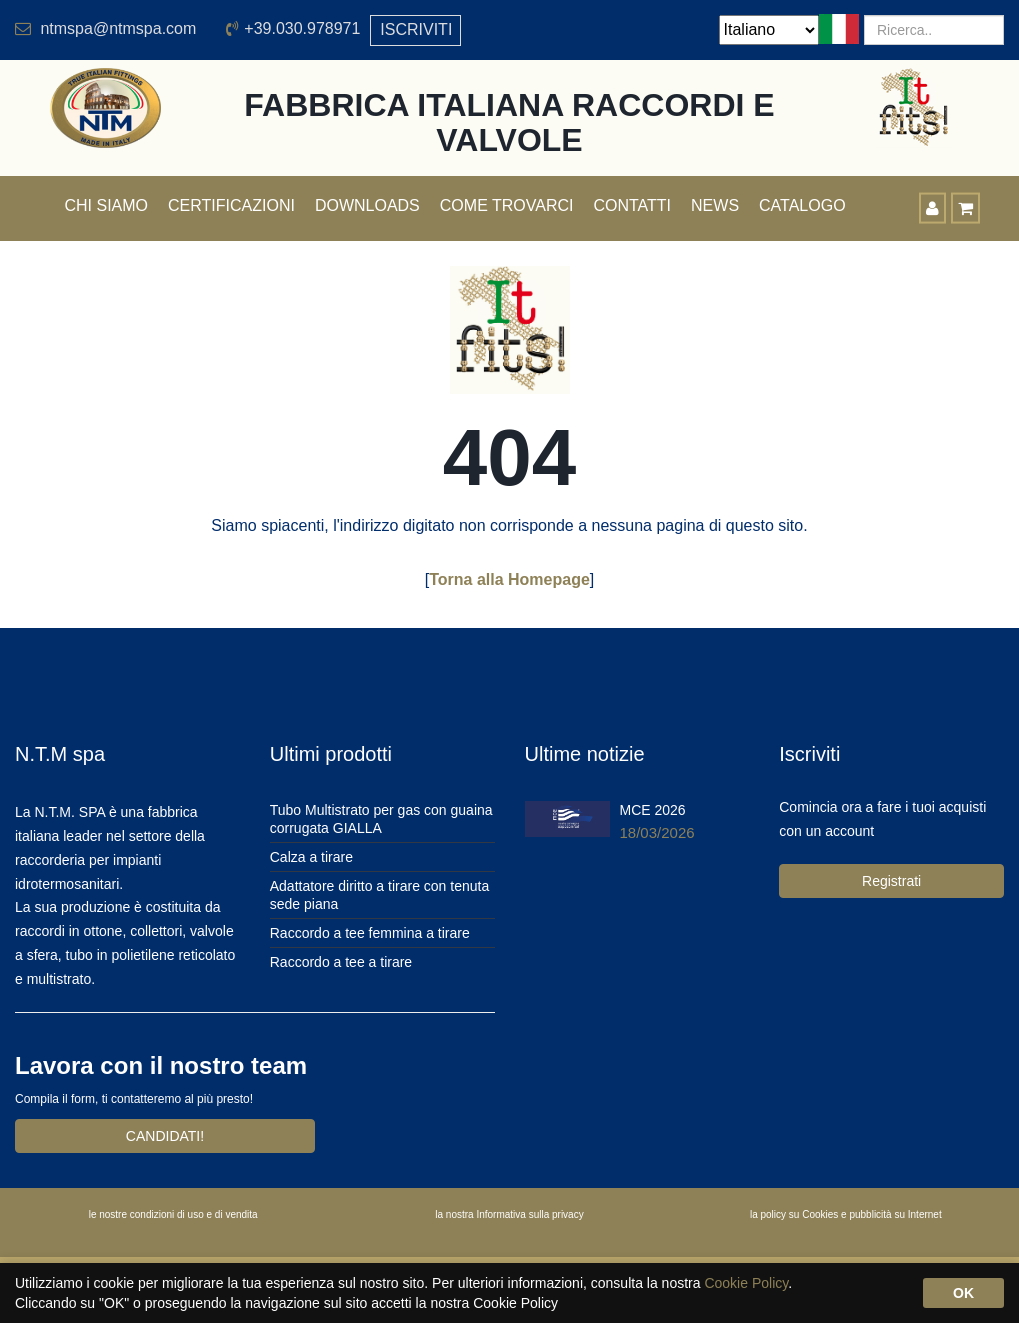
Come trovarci (507, 205)
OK (963, 1293)
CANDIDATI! (165, 1136)
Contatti (632, 205)
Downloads (367, 205)
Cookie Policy (746, 1283)
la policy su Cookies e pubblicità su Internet (846, 1214)
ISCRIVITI (416, 29)
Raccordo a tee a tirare (341, 962)
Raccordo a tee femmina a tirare (370, 933)
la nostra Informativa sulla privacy (509, 1214)
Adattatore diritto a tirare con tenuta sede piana (379, 895)
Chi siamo (107, 205)
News (715, 205)
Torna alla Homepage (509, 579)
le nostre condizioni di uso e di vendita (173, 1214)
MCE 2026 (653, 810)
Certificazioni (231, 205)
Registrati (891, 881)
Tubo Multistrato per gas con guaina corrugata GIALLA (381, 819)
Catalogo (802, 205)
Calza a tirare (311, 857)
